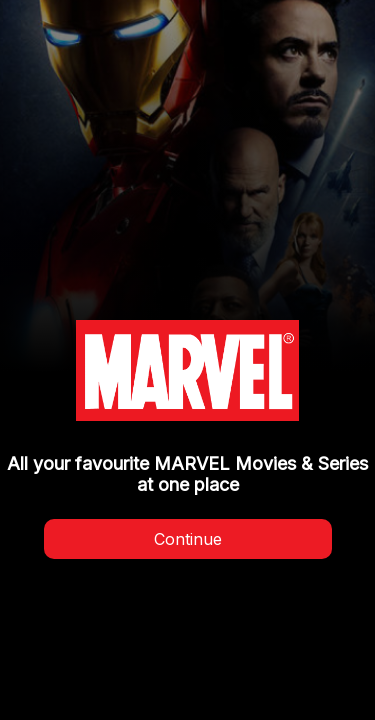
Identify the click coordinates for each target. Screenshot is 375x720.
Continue (188, 539)
